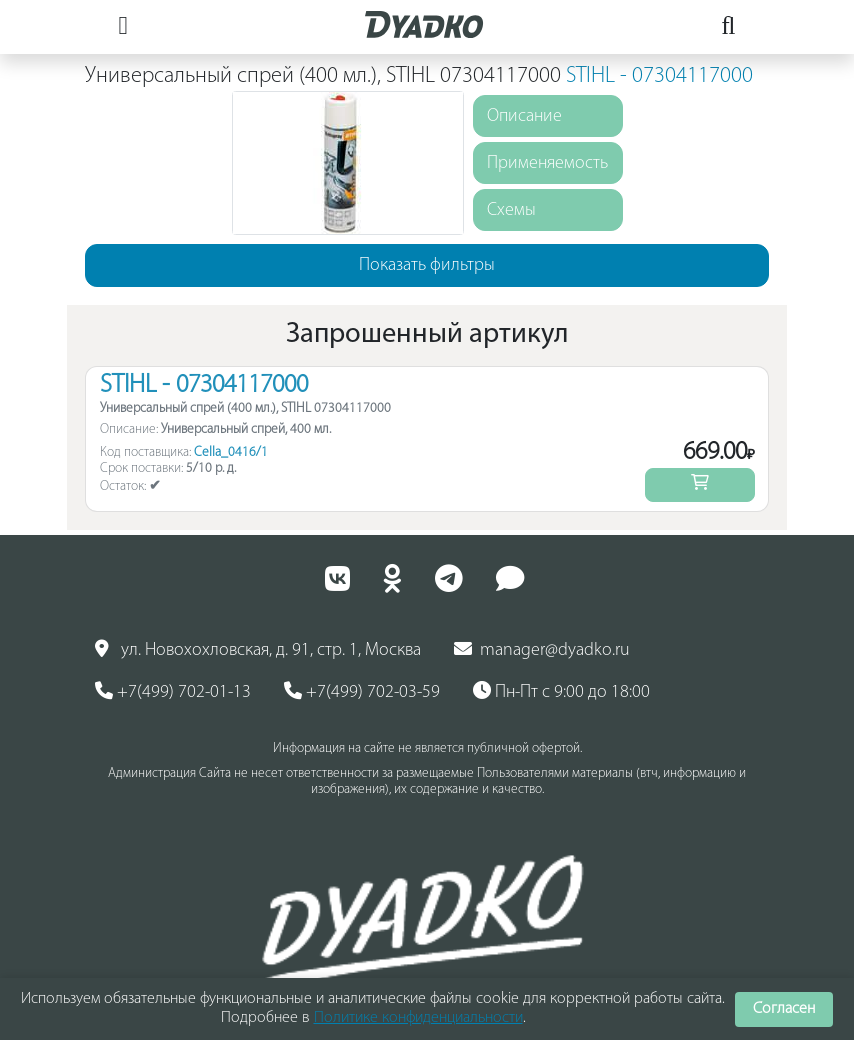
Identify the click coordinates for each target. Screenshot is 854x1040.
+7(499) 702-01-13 (173, 692)
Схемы (511, 210)
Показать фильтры (427, 265)
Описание (524, 116)
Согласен (784, 1009)
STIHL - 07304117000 (659, 76)
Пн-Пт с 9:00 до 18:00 (561, 692)
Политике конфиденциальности (418, 1018)
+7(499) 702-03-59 (362, 692)
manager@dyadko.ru (542, 650)
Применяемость (547, 163)
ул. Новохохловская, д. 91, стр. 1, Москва (258, 650)
